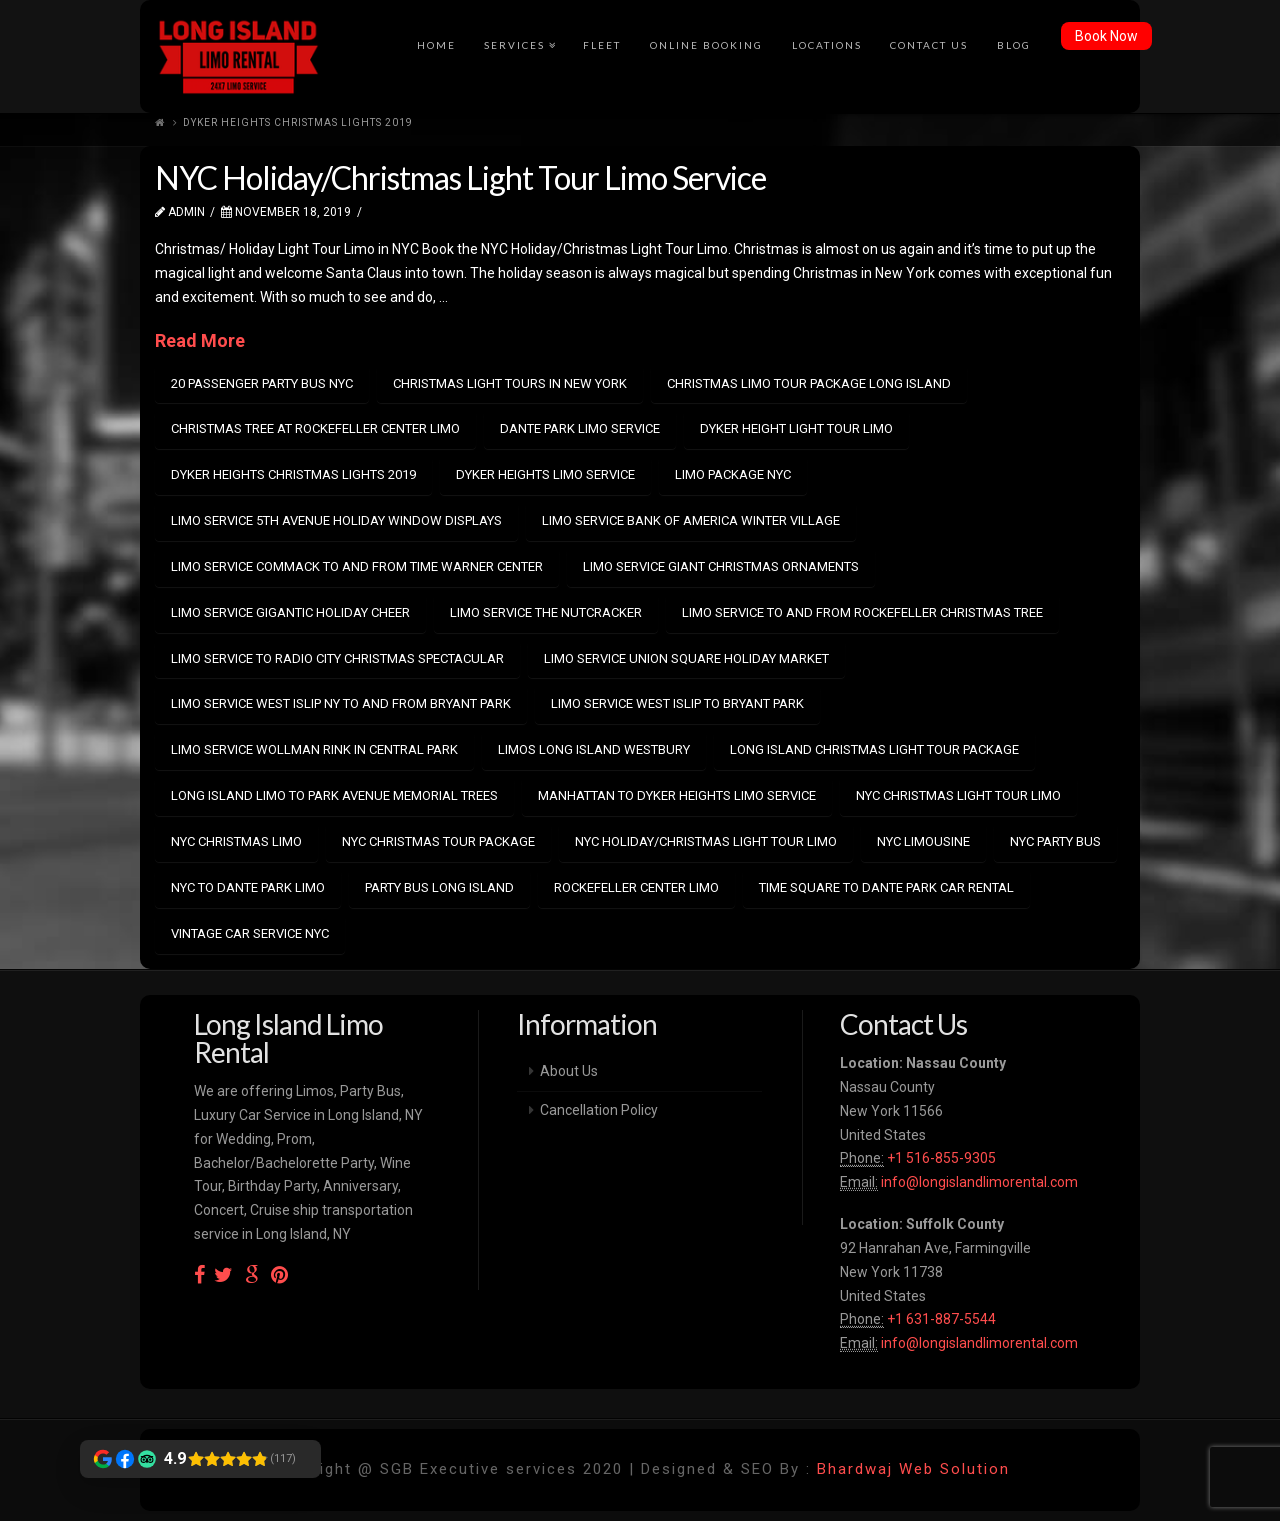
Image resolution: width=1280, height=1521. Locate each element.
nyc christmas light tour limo (958, 795)
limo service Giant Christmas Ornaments (721, 566)
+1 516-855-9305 (940, 1158)
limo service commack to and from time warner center (357, 566)
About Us (569, 1071)
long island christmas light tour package (874, 749)
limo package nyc (733, 474)
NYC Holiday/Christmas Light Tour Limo (706, 841)
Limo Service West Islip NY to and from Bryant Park (341, 703)
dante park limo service (580, 428)
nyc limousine (923, 841)
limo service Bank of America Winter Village (691, 520)
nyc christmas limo (236, 841)
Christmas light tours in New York (510, 383)
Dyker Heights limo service (545, 474)
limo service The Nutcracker (546, 612)
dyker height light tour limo (796, 428)
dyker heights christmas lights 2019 (293, 474)
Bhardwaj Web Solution (913, 1469)
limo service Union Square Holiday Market (686, 658)
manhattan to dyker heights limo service (677, 795)
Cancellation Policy (599, 1110)
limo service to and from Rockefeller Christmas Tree (862, 612)
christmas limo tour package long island (809, 383)
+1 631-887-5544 (940, 1319)
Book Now (1106, 36)
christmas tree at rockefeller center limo (315, 428)
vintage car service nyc (250, 933)
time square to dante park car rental (886, 887)
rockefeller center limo (636, 887)
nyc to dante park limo (248, 887)
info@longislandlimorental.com (979, 1182)
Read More (200, 340)
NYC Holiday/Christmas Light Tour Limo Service (460, 177)
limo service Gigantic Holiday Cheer (290, 612)
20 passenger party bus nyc (262, 383)
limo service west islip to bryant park (677, 703)
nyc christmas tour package (438, 841)
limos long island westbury (594, 749)
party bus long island (439, 887)
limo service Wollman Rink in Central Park (314, 749)
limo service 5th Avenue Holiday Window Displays (336, 520)
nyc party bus (1055, 841)
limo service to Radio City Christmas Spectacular (337, 658)
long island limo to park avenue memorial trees (334, 795)
